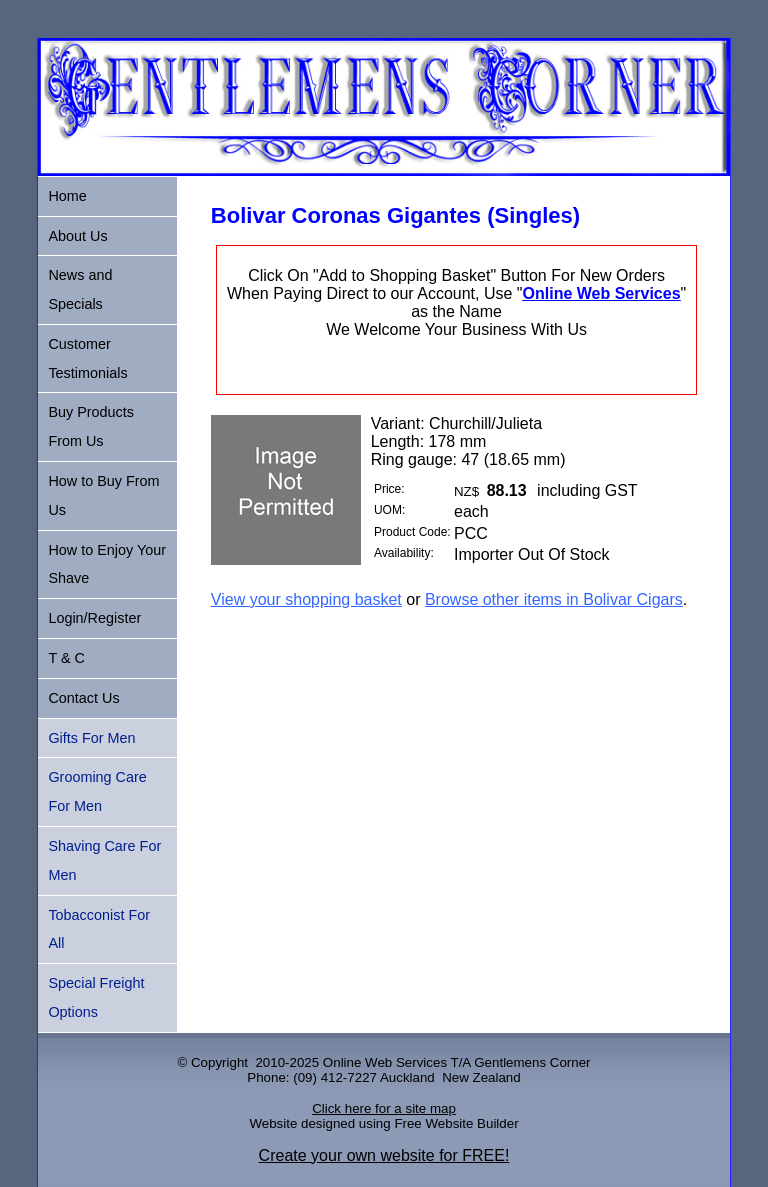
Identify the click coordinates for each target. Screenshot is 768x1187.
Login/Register (94, 618)
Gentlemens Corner (532, 1062)
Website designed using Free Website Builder (383, 1123)
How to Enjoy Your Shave (107, 564)
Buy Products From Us (91, 426)
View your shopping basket (306, 599)
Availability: (404, 553)
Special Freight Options (96, 997)
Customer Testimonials (87, 358)
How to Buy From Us (103, 495)
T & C (66, 658)
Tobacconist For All (99, 929)
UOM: (389, 510)
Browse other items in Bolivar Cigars (554, 599)
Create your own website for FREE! (384, 1155)
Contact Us (83, 698)
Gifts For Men (91, 738)
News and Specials (80, 289)
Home (67, 196)
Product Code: (412, 532)
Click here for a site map (384, 1108)
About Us (77, 236)
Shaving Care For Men (104, 860)
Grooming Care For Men (97, 791)
